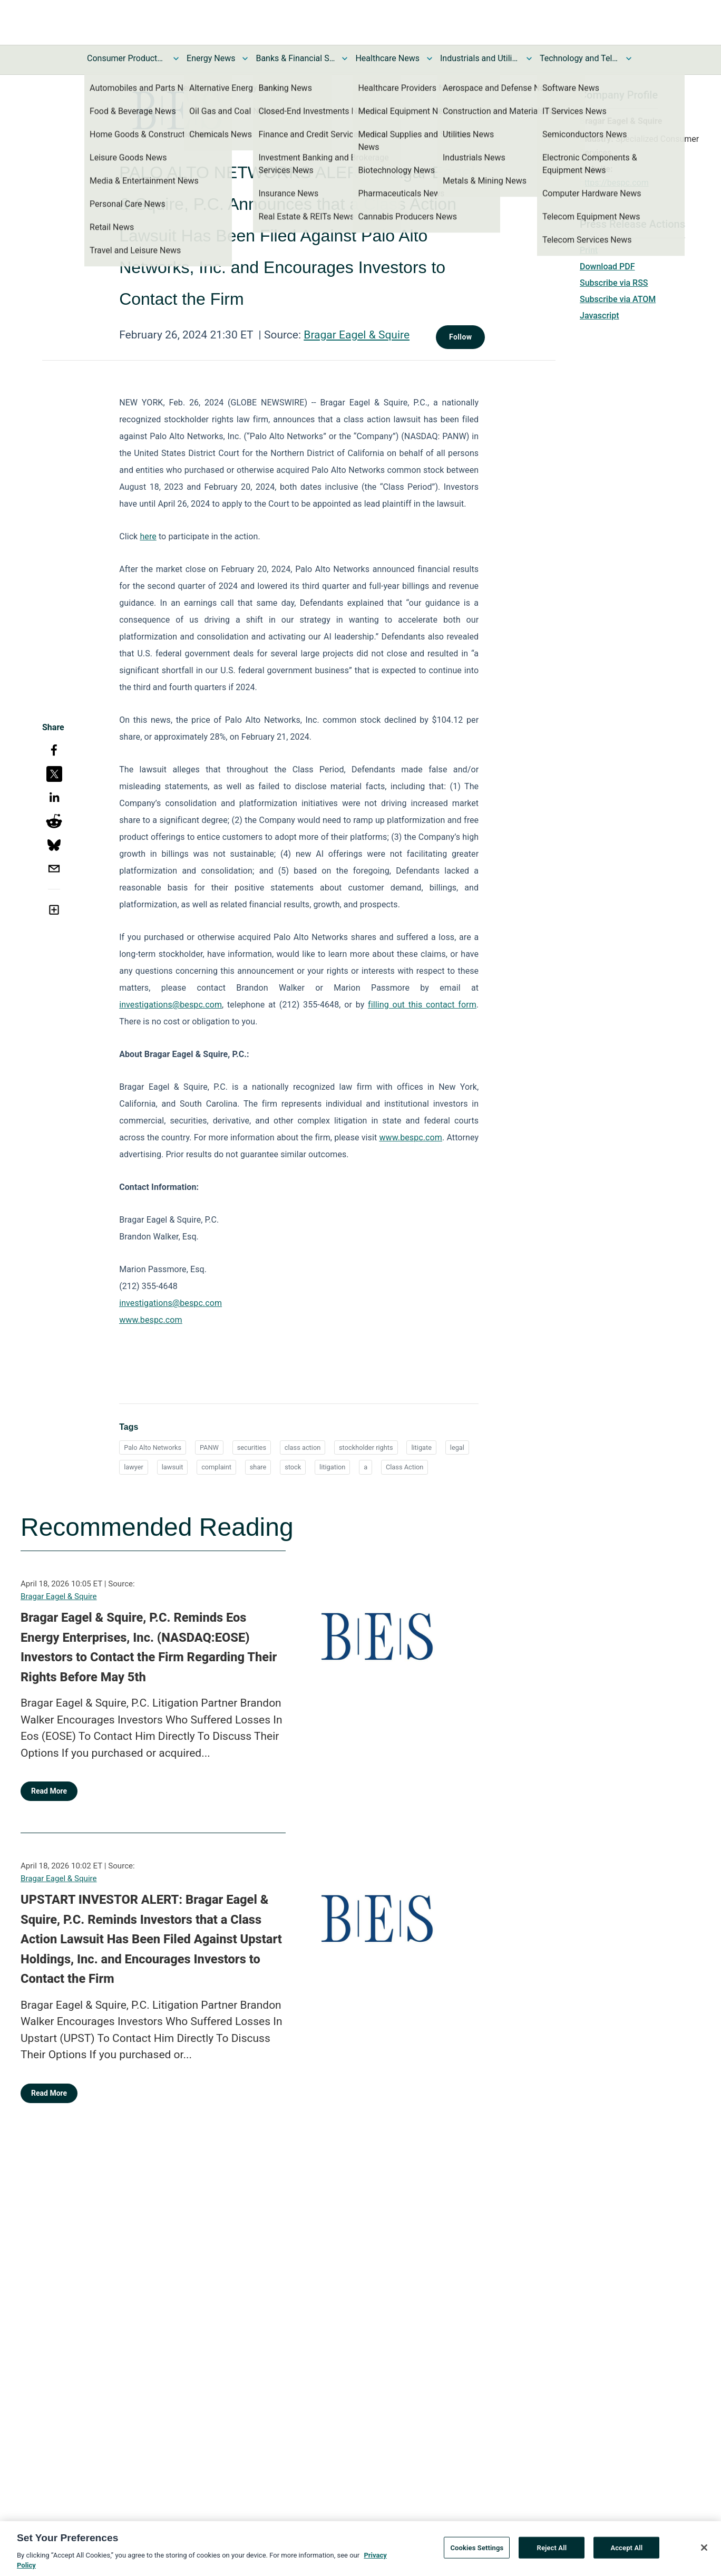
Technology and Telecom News (579, 58)
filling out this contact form (422, 1005)
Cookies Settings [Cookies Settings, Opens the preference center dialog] (476, 2552)
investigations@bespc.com (170, 1005)
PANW (209, 1447)
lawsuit (172, 1467)
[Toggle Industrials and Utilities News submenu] (529, 58)
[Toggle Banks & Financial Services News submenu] (344, 58)
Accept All (626, 2552)
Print (589, 250)
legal (457, 1447)
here (148, 536)
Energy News (211, 58)
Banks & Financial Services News (295, 58)
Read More (49, 1791)
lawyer (133, 1467)
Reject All (552, 2552)
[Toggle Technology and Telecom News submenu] (628, 58)
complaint (216, 1467)
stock (293, 1467)
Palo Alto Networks (152, 1447)
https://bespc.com (614, 183)
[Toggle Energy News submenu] (245, 58)
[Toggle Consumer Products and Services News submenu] (176, 58)
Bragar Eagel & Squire (357, 334)
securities (251, 1447)
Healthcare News (387, 58)
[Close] (704, 2551)
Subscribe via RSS (614, 283)
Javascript (599, 316)
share (258, 1467)
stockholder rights (366, 1447)
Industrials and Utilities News (479, 58)
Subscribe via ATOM (618, 299)
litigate (421, 1447)
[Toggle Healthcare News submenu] (429, 58)
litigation (332, 1467)
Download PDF (607, 267)
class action (302, 1447)
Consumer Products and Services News (126, 58)
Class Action (405, 1467)
